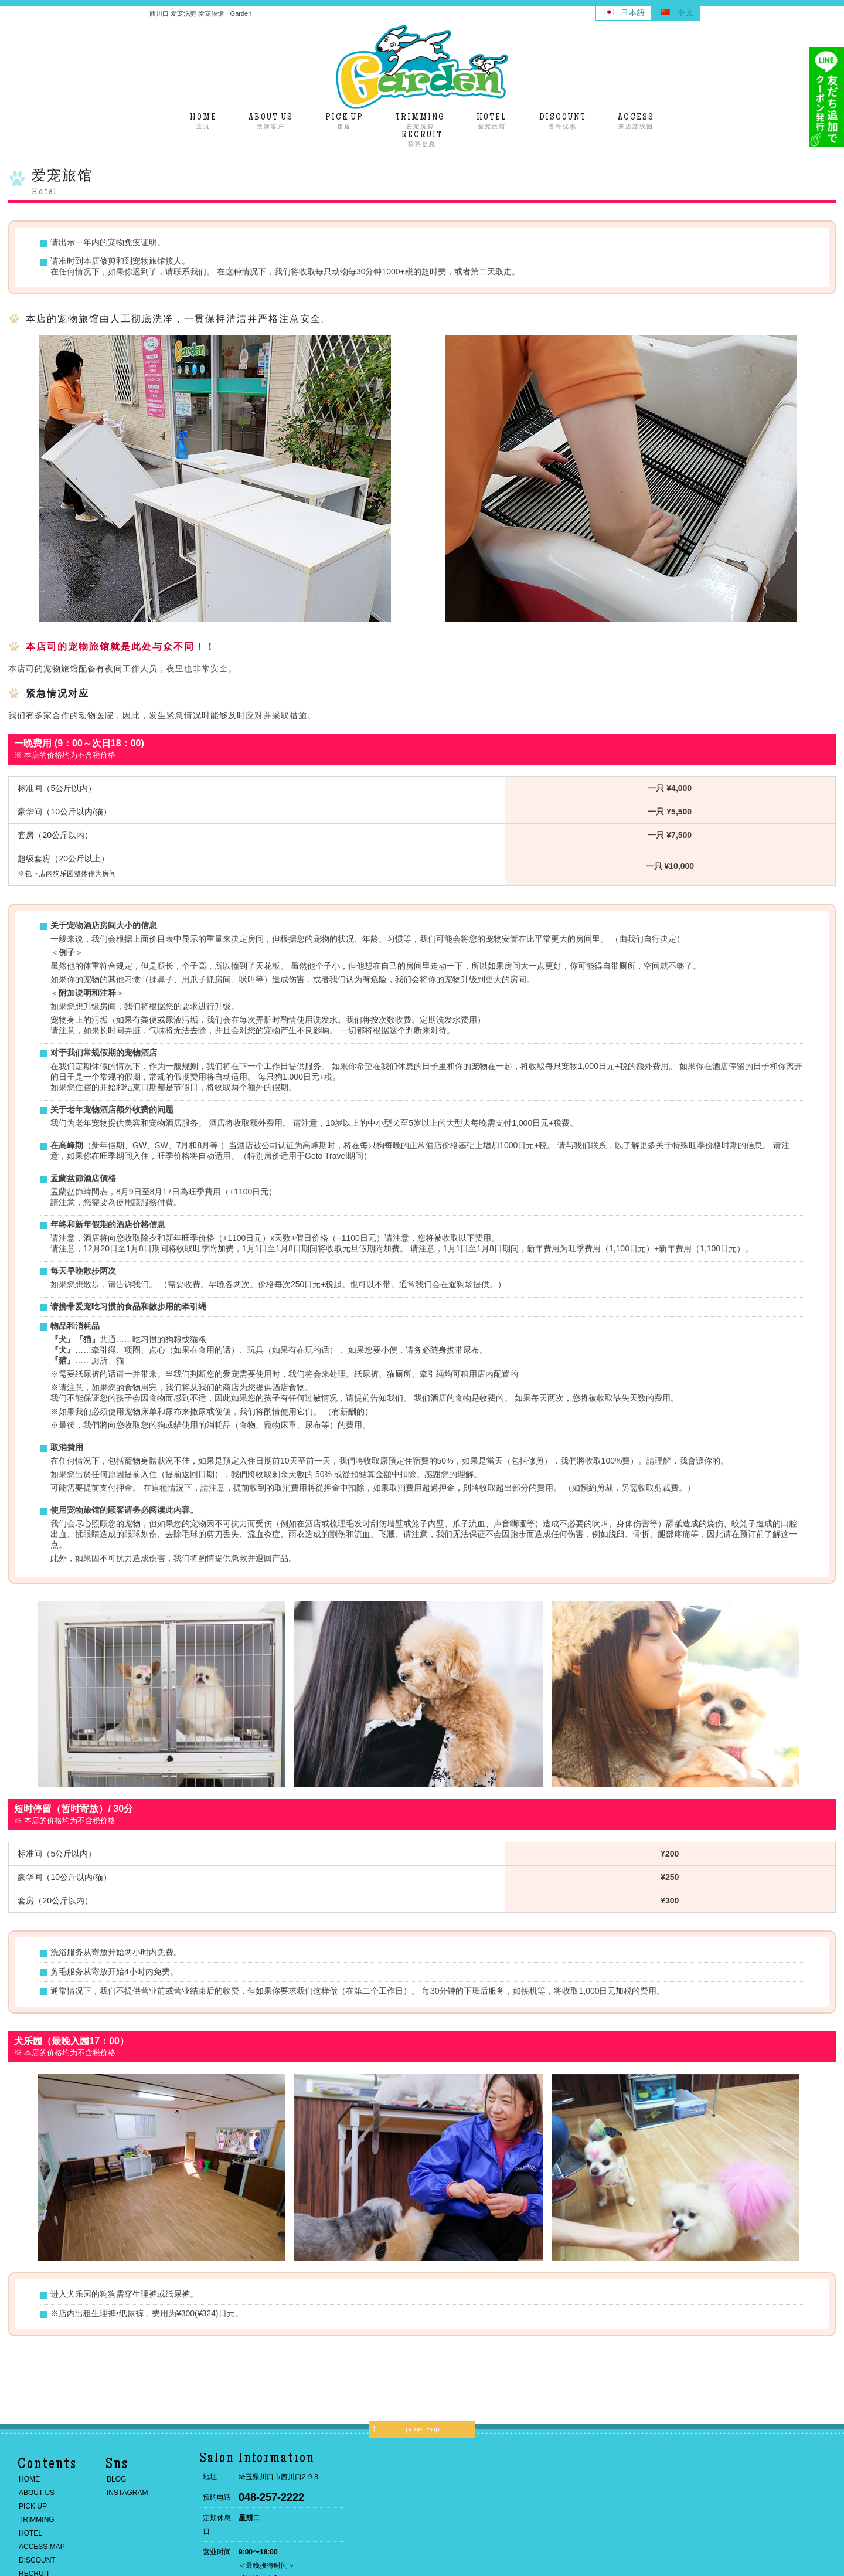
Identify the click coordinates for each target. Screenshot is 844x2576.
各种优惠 (562, 121)
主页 (203, 121)
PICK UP (33, 2506)
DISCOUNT (37, 2560)
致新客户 (271, 121)
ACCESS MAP (42, 2547)
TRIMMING (37, 2520)
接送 (344, 121)
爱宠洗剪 (420, 121)
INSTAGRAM (127, 2493)
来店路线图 (636, 121)
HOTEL (30, 2533)
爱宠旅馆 (492, 121)
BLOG (116, 2479)
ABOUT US (37, 2493)
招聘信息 (422, 139)
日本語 (633, 12)
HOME (29, 2479)
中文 (686, 12)
